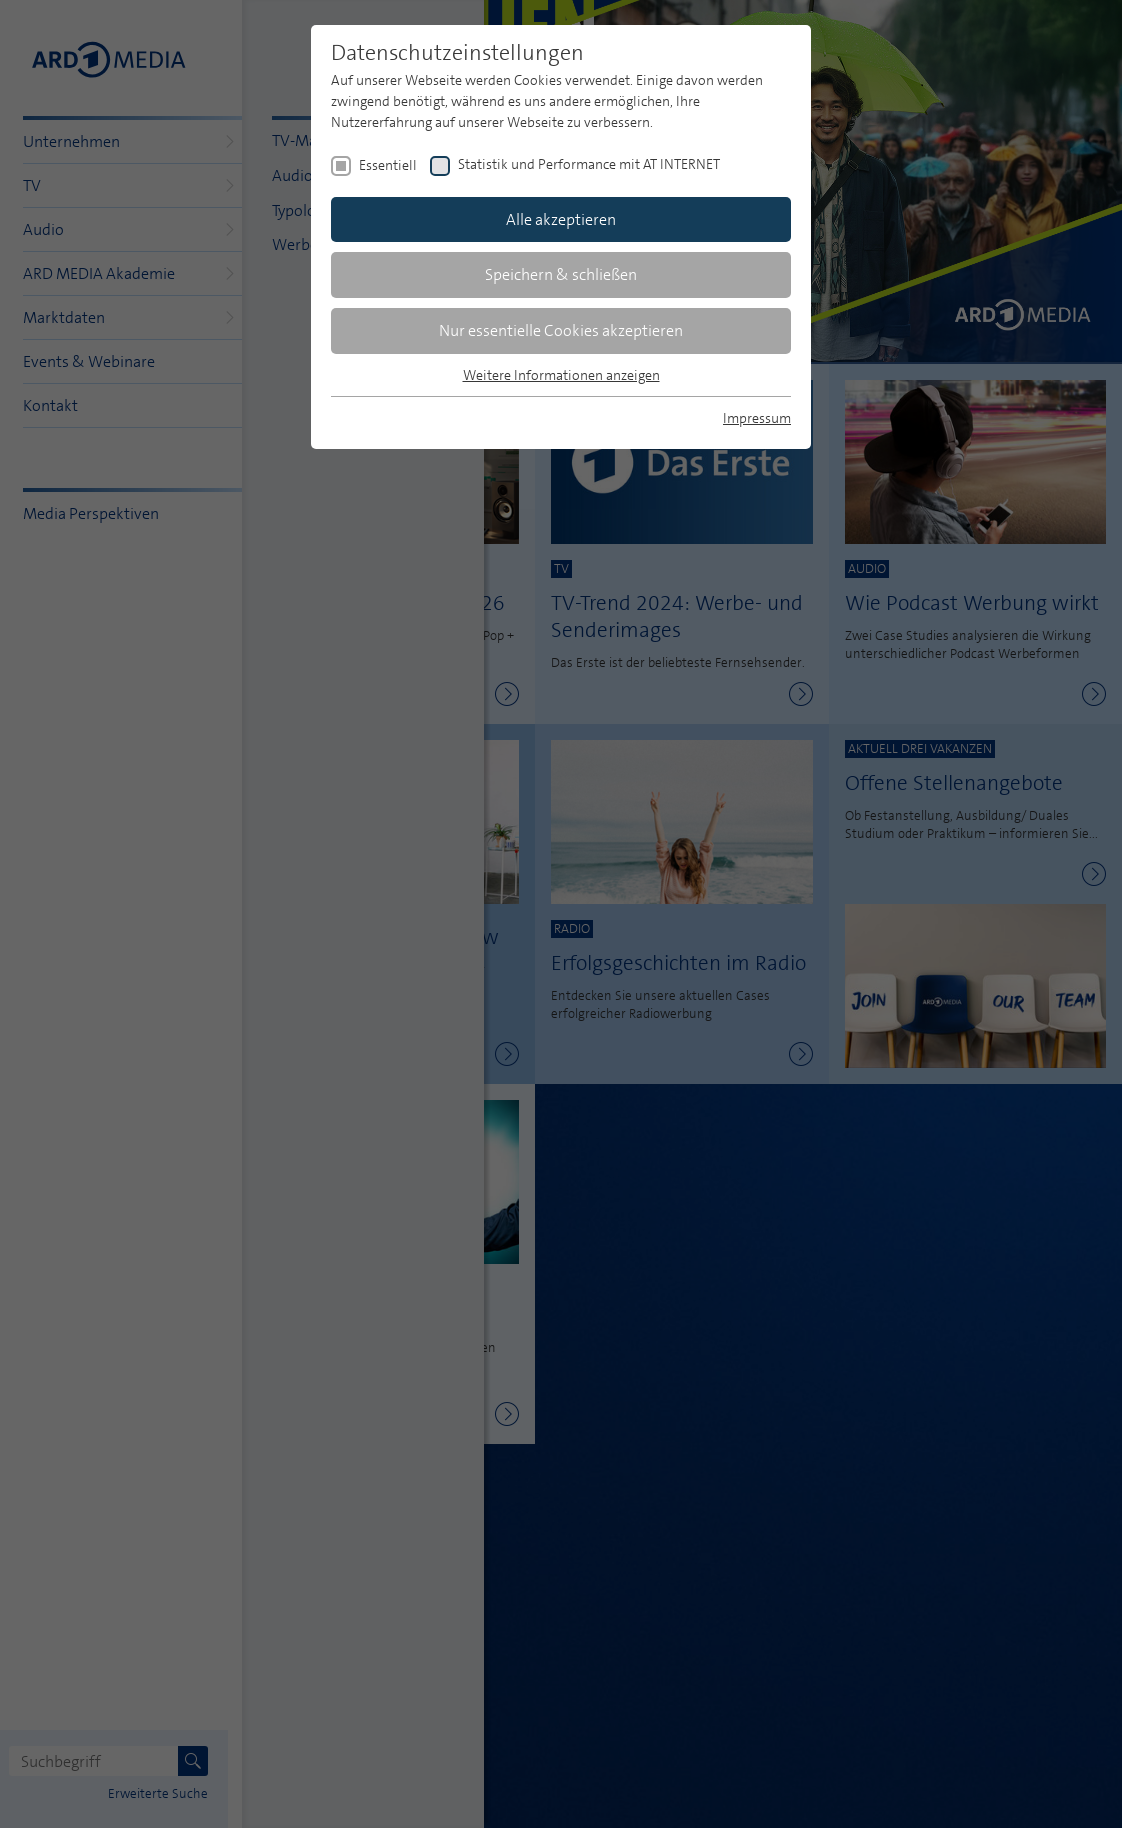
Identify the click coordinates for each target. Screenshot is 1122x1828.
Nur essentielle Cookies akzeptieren (561, 330)
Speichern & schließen (561, 274)
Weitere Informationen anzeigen (561, 375)
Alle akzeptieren (561, 219)
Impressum (757, 418)
